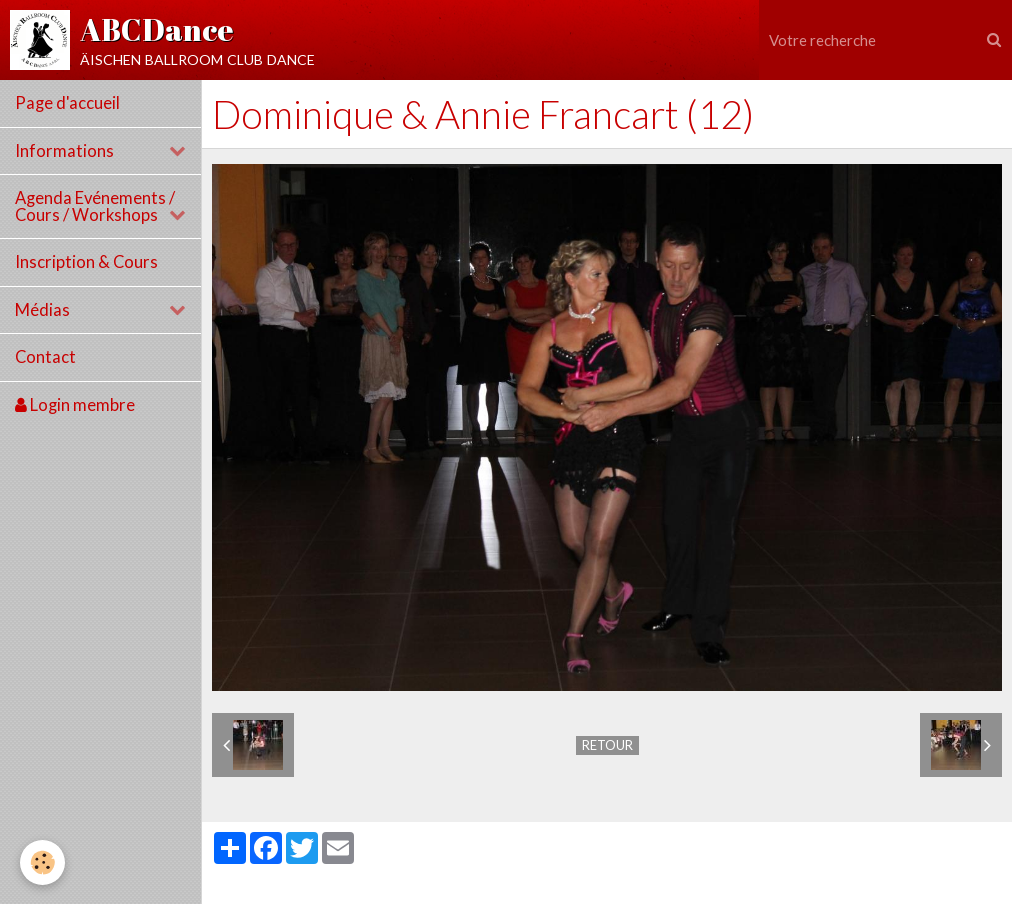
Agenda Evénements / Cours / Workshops (95, 206)
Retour (607, 745)
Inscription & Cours (86, 262)
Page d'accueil (67, 103)
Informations (64, 151)
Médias (42, 310)
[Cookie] (42, 862)
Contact (45, 357)
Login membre (75, 405)
